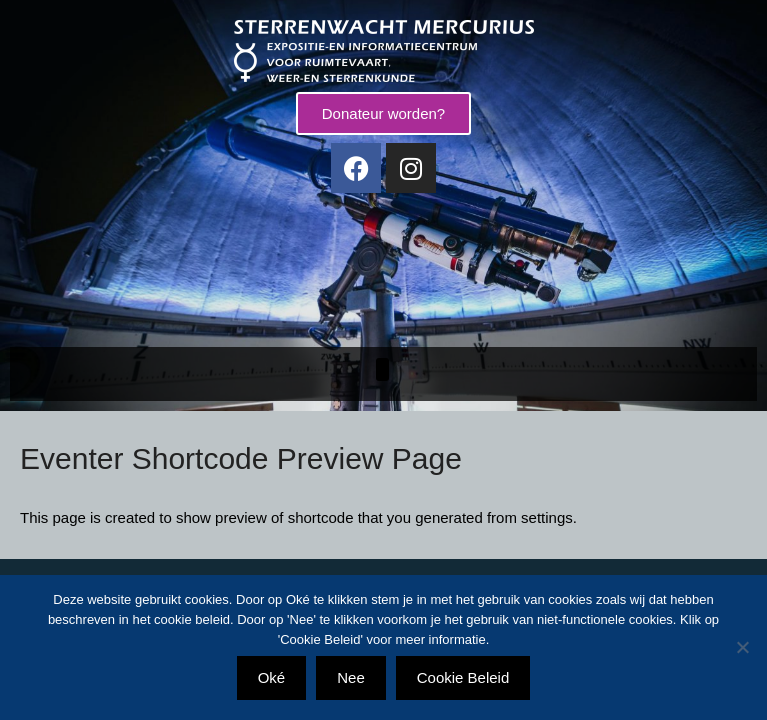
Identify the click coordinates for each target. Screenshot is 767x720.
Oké (272, 677)
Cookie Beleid (463, 677)
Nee (351, 677)
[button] (382, 369)
